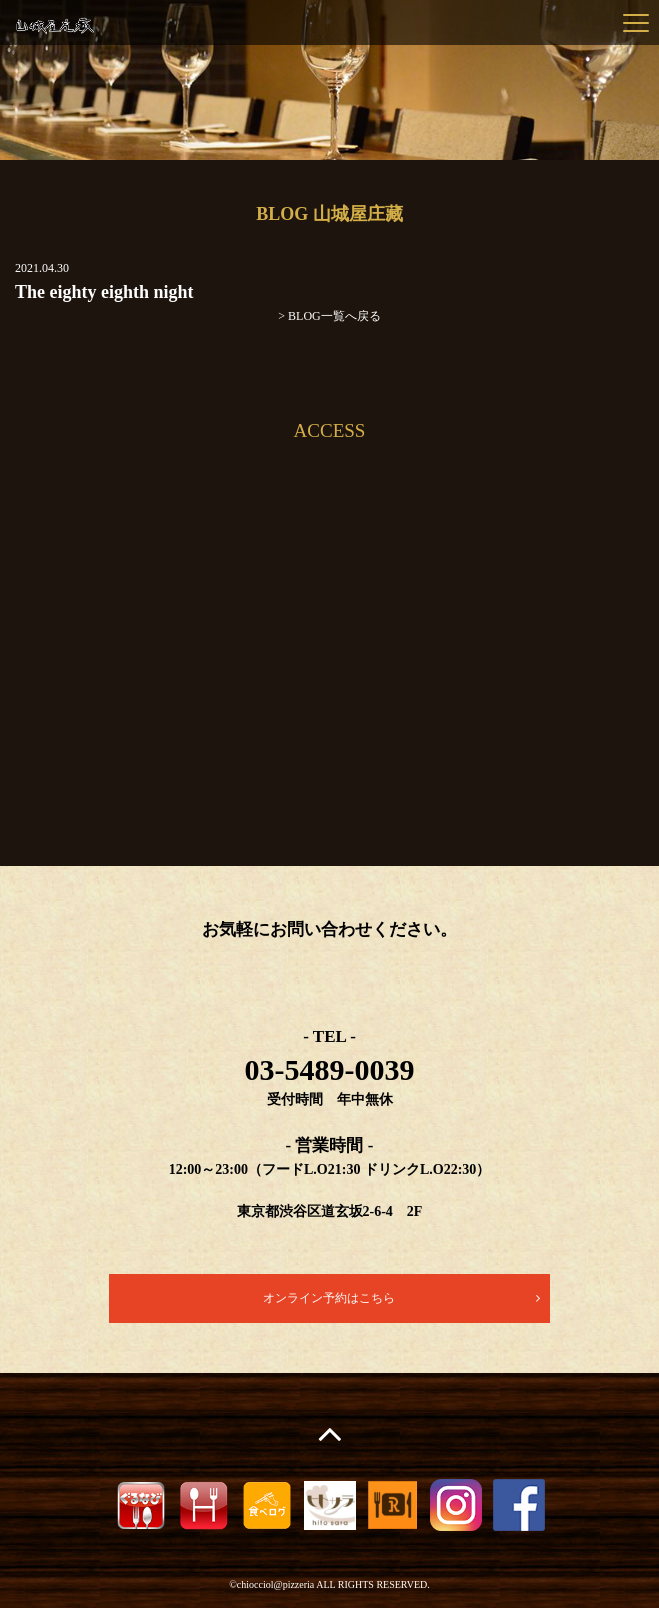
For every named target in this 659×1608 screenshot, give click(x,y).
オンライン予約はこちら (329, 1298)
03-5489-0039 (330, 1069)
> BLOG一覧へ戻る (329, 316)
